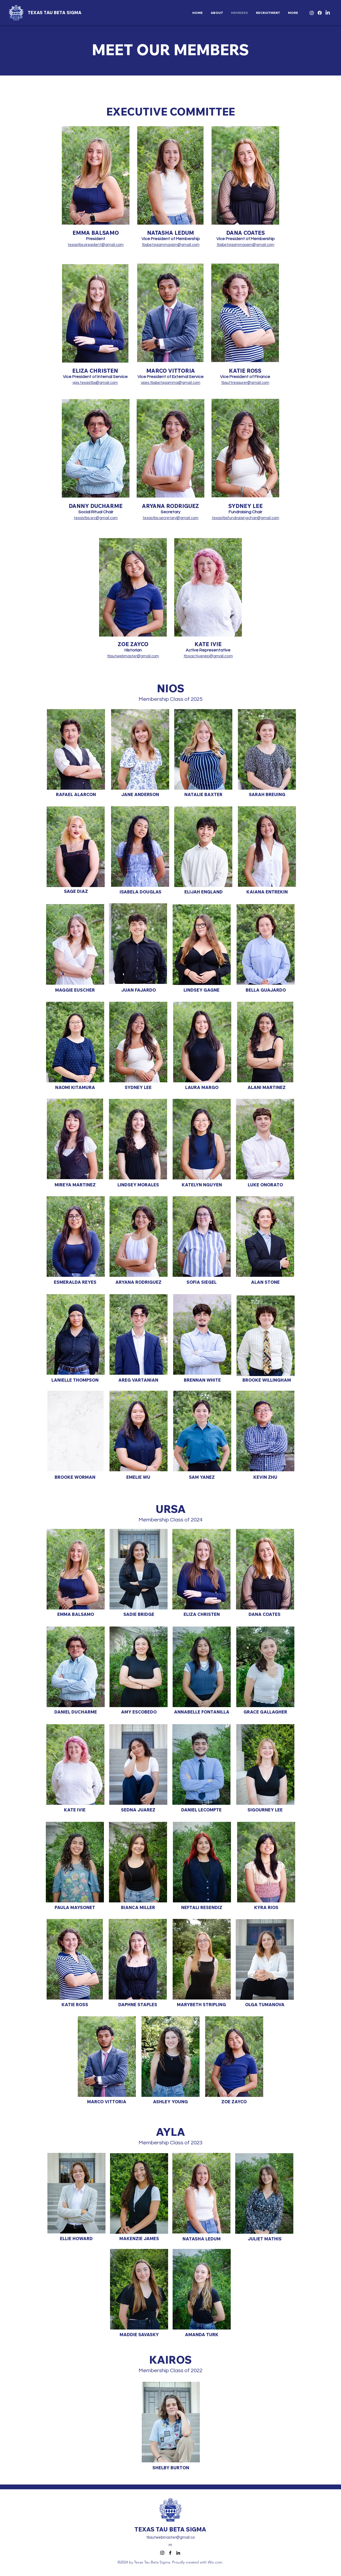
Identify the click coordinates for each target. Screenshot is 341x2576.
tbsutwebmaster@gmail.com (133, 656)
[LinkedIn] (327, 12)
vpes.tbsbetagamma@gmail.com (170, 383)
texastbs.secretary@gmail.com (170, 518)
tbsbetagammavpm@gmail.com (171, 245)
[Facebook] (319, 12)
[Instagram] (311, 12)
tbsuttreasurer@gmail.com (245, 383)
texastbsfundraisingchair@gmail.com (245, 518)
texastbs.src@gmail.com (96, 518)
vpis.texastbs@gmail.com (95, 383)
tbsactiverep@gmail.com (208, 656)
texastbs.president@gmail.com (96, 245)
